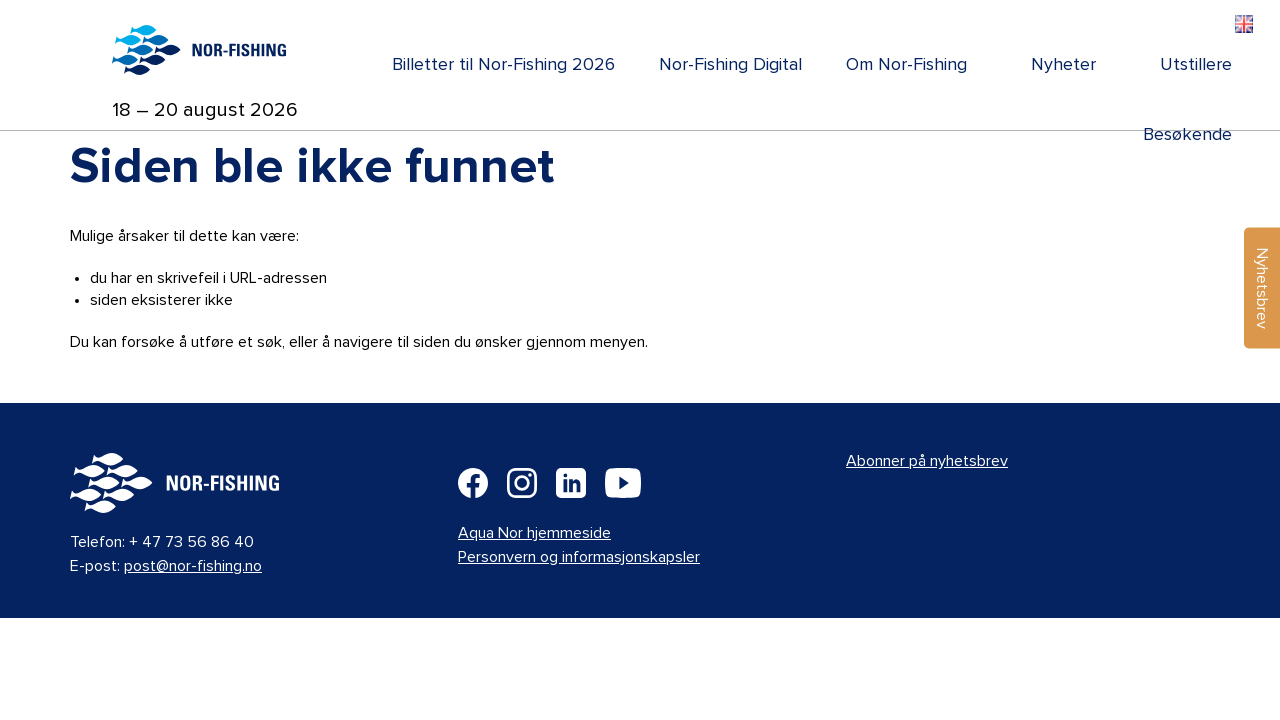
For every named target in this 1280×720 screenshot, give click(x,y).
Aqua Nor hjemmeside (534, 533)
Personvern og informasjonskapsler (579, 557)
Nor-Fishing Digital (730, 65)
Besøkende (1187, 135)
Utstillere (1196, 65)
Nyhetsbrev (1262, 288)
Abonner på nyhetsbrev (927, 461)
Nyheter (1063, 65)
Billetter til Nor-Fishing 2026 (503, 65)
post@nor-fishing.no (193, 566)
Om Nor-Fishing (906, 65)
